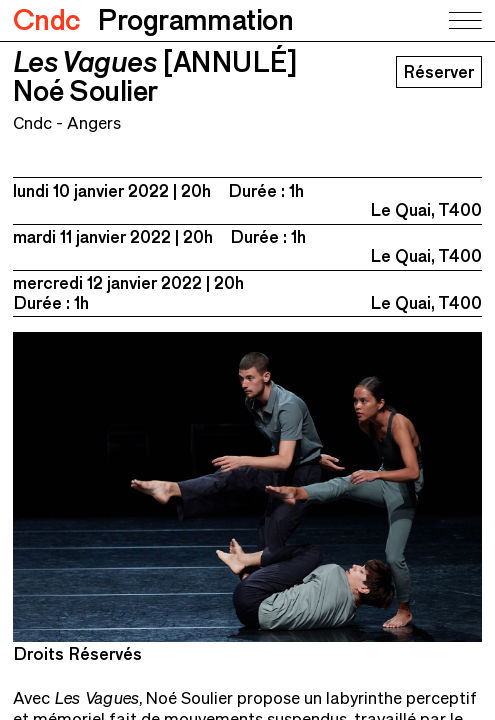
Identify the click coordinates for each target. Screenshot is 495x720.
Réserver (438, 72)
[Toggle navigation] (464, 21)
